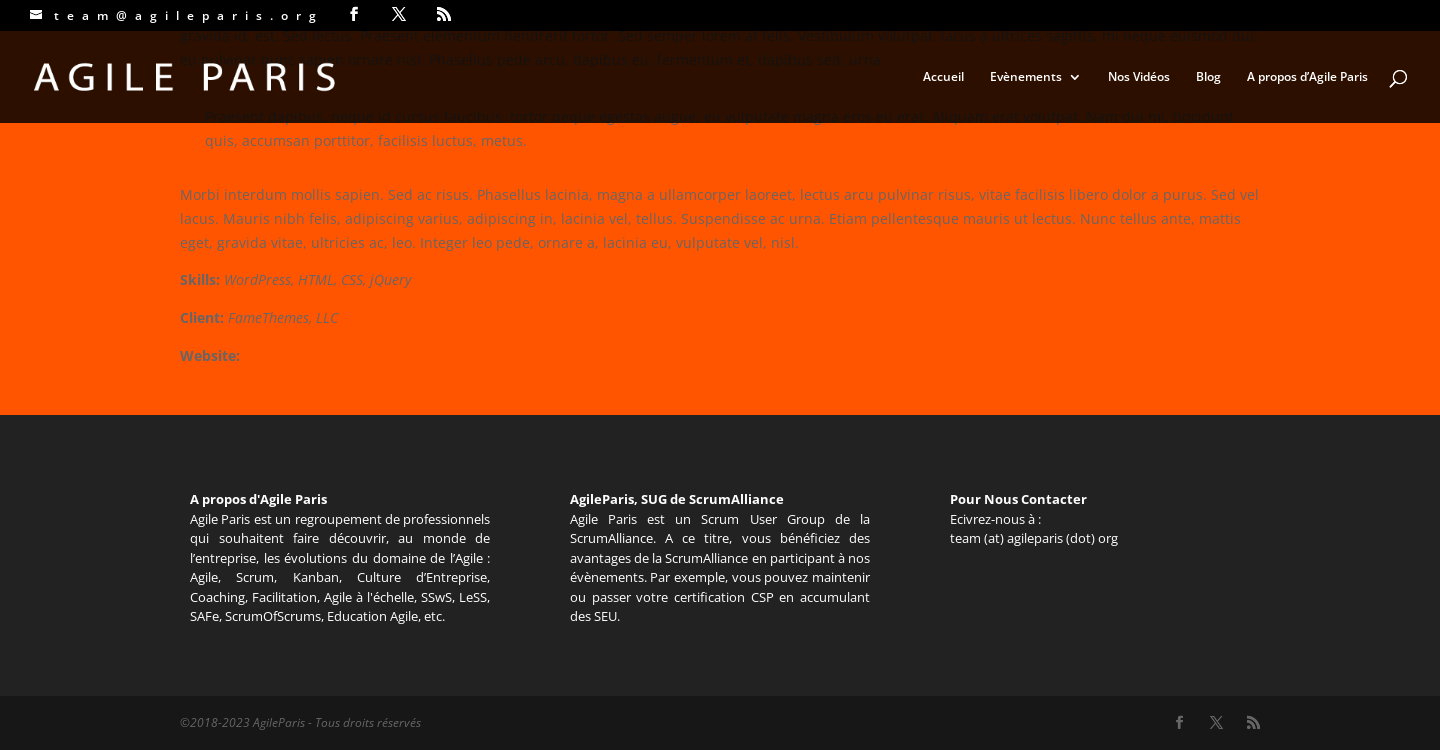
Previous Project (233, 379)
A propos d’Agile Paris (1307, 77)
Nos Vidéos (1139, 77)
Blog (1208, 77)
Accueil (943, 77)
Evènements (1026, 77)
